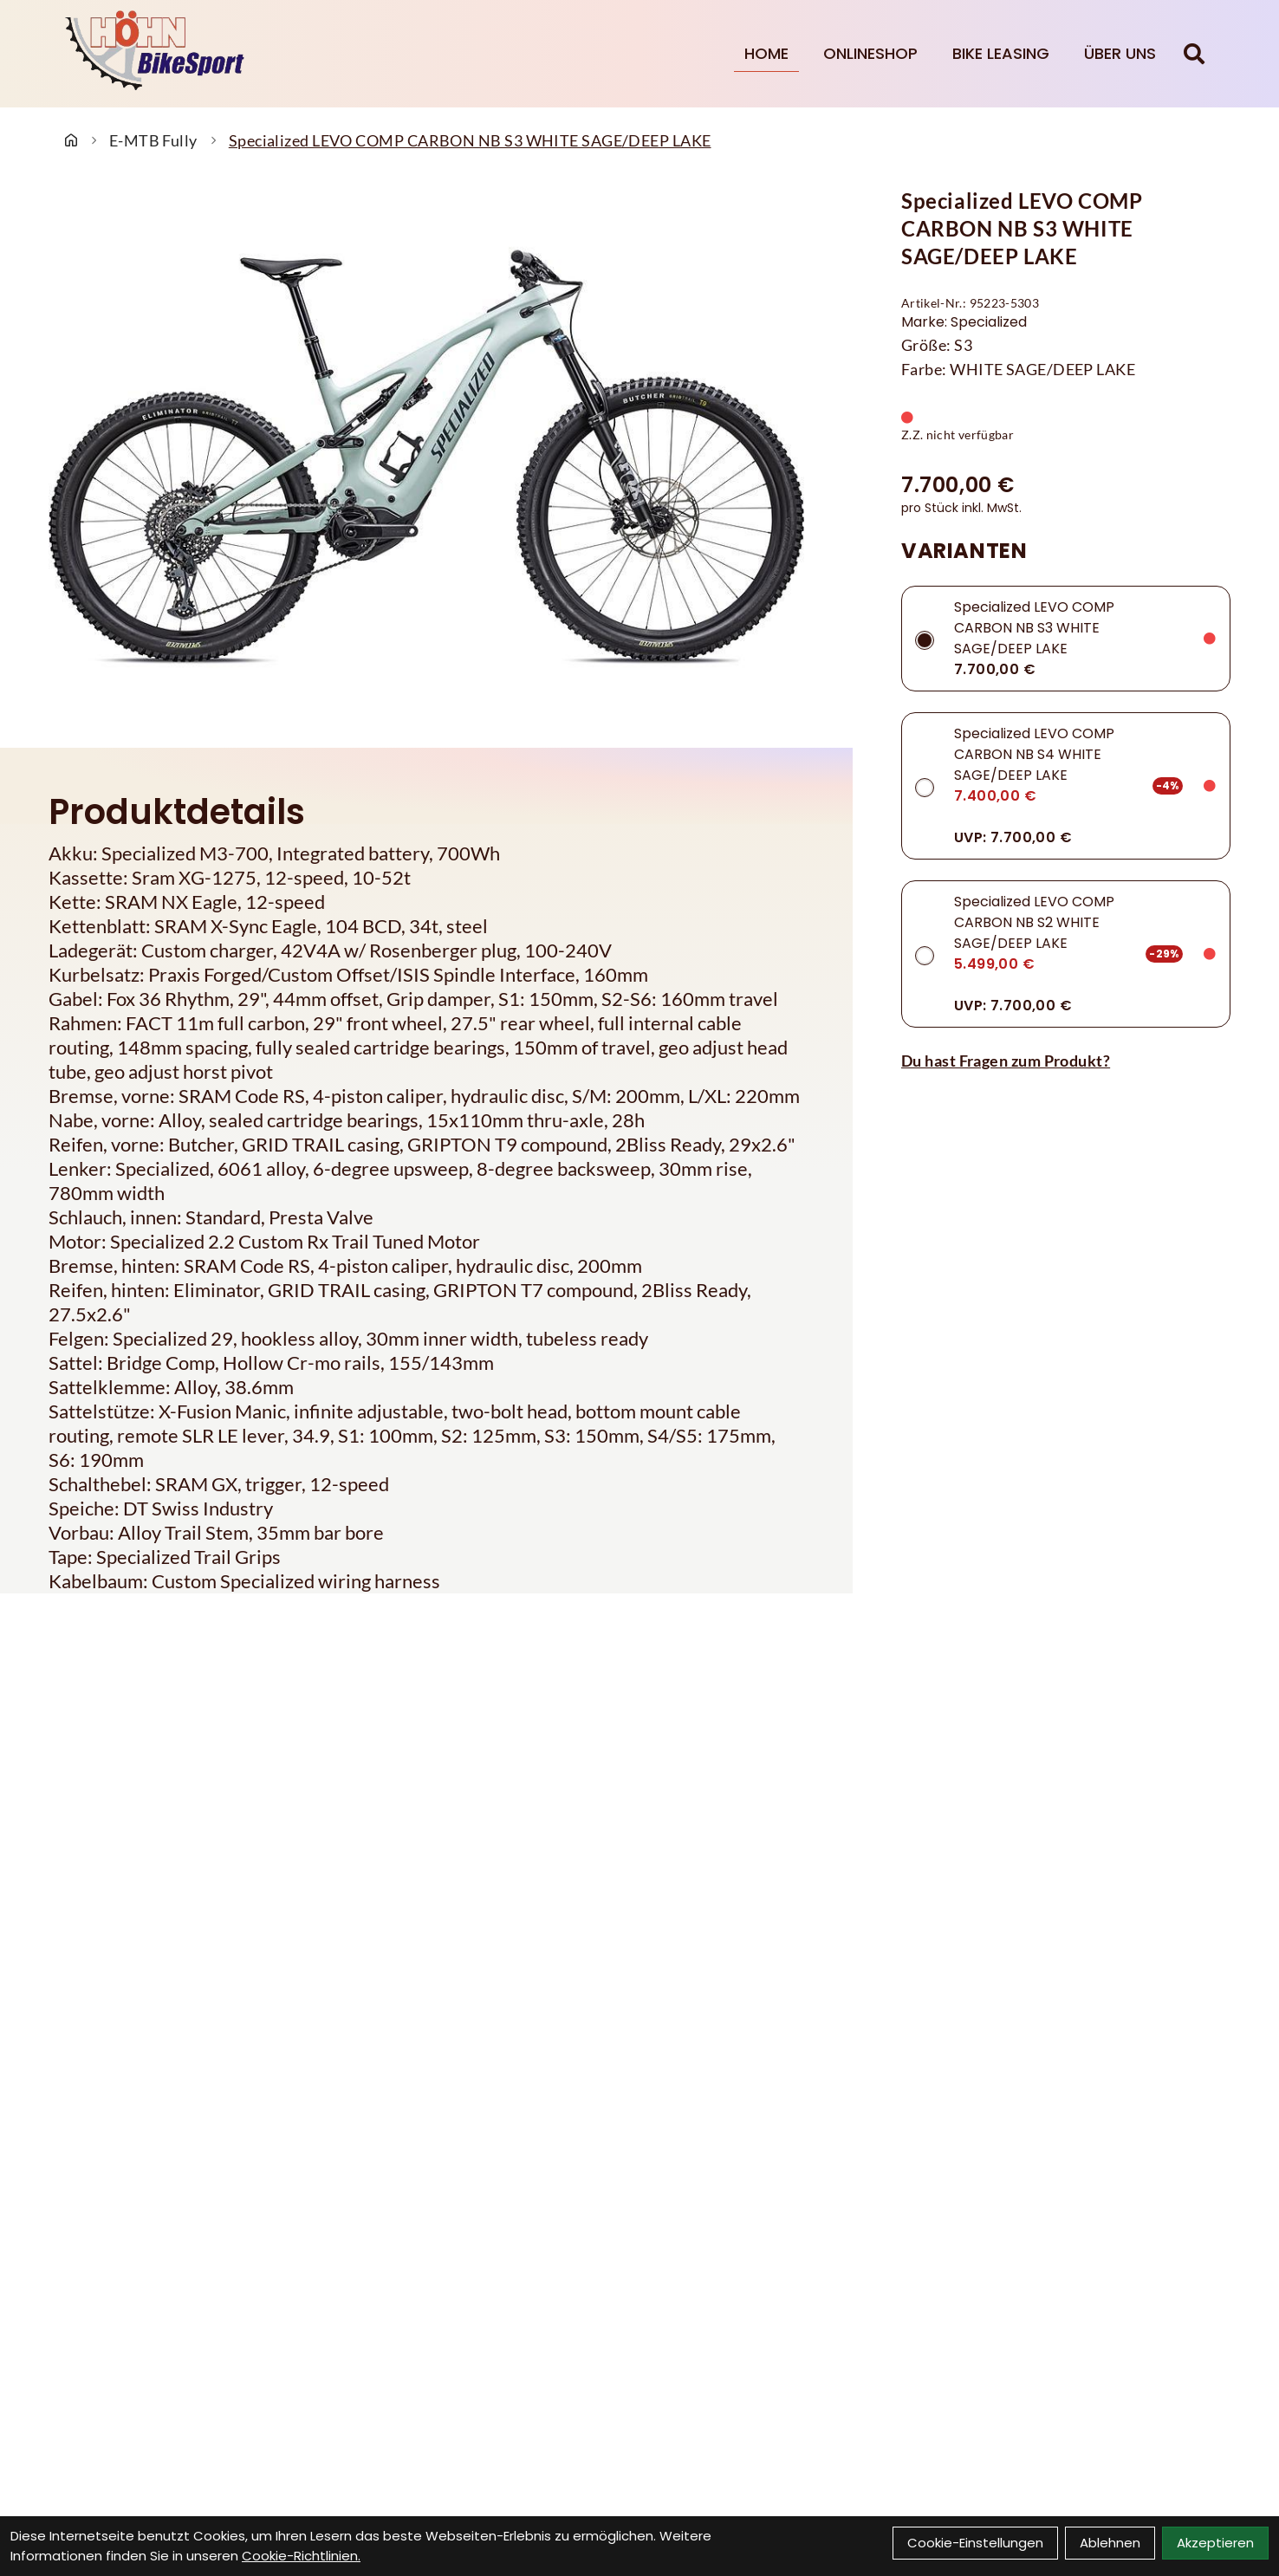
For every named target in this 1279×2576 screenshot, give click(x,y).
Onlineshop (870, 53)
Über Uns (1120, 53)
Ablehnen (1110, 2543)
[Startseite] (71, 140)
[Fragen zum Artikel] (1065, 1060)
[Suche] (1194, 54)
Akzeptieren (1215, 2543)
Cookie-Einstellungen (975, 2543)
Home (766, 53)
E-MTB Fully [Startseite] (153, 140)
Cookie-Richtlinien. (301, 2556)
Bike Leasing (1000, 53)
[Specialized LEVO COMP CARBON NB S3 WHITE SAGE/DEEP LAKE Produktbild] (426, 457)
